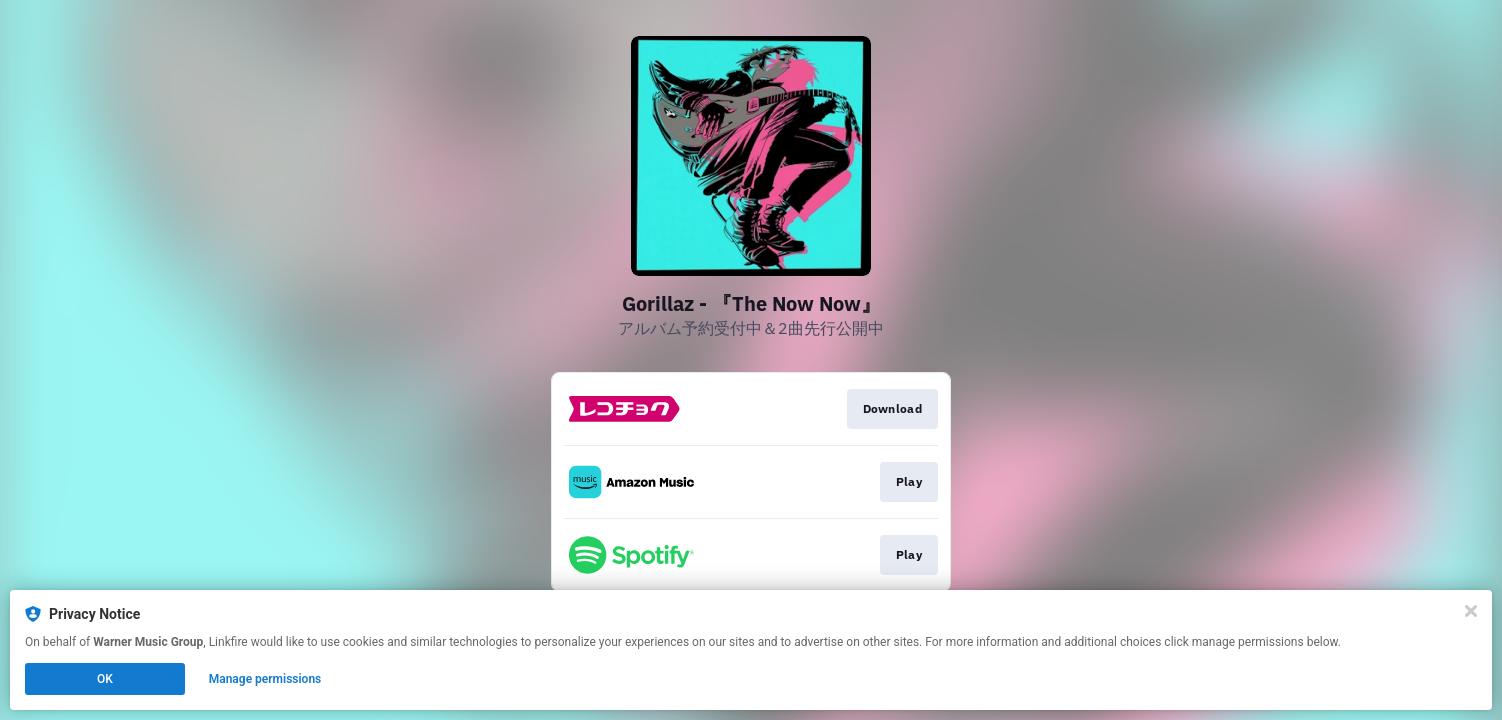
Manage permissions (265, 679)
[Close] (1471, 611)
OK (105, 679)
